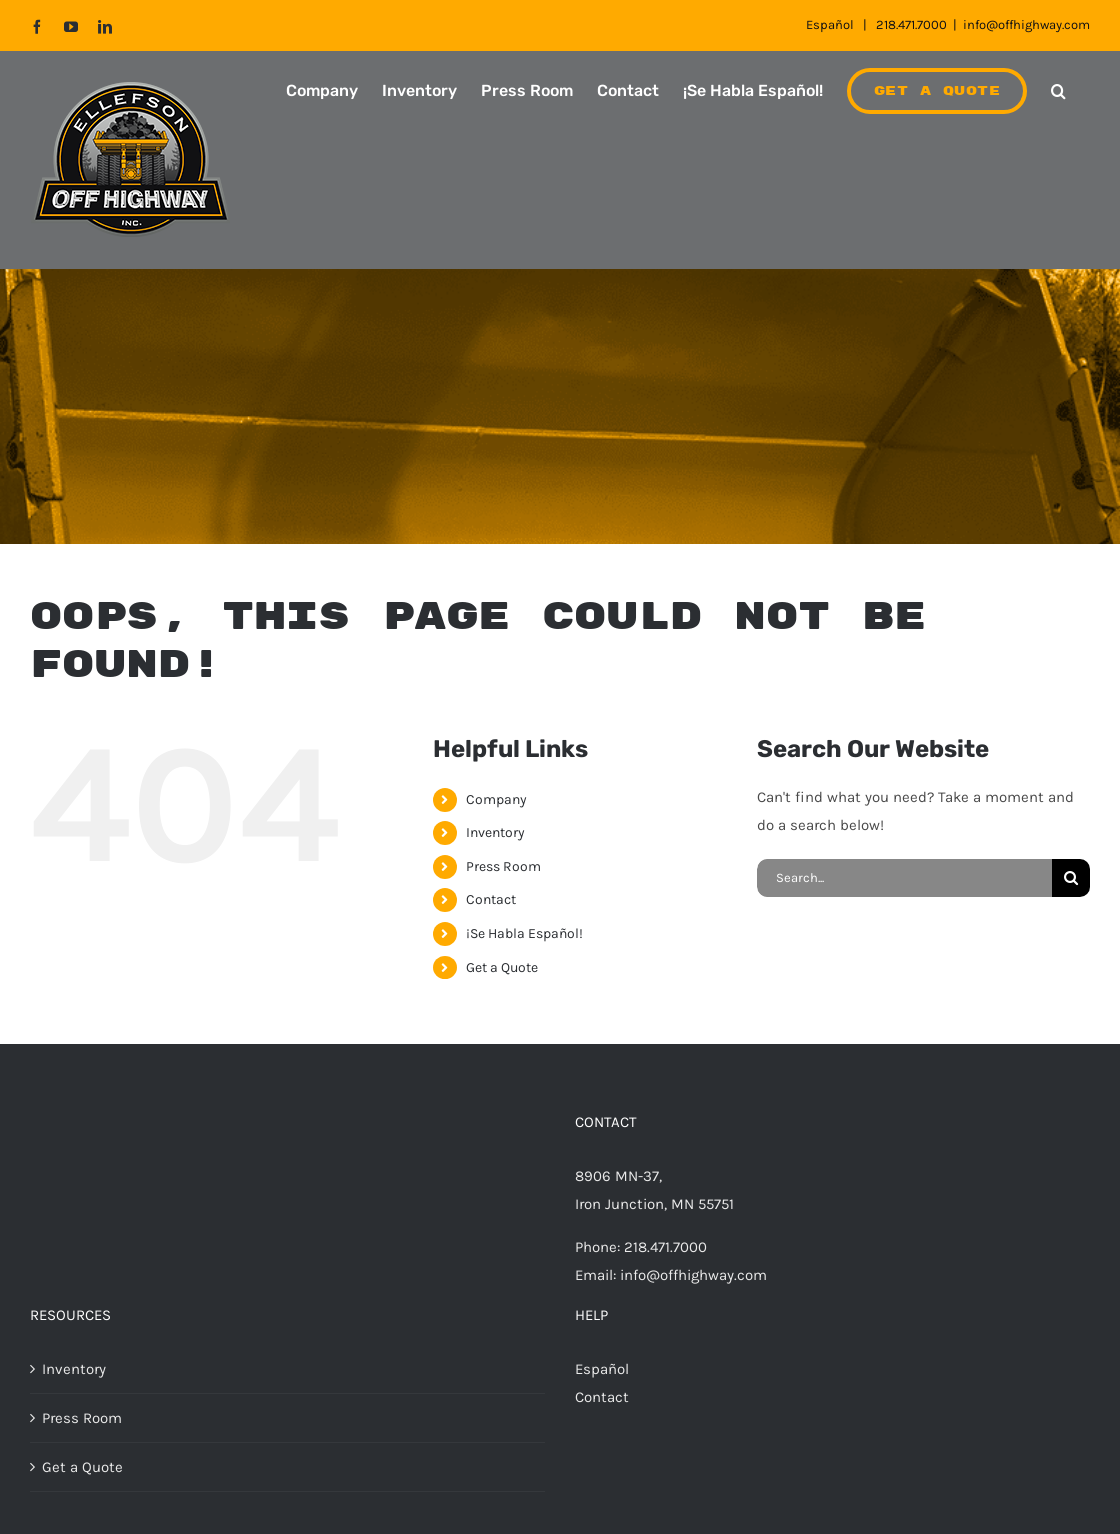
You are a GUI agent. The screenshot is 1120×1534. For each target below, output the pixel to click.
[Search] (1071, 878)
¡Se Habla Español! (524, 933)
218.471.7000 (911, 24)
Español (830, 24)
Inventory (495, 832)
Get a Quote (502, 967)
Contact (491, 899)
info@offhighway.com (1026, 24)
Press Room (503, 866)
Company (496, 799)
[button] (1058, 91)
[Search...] (904, 878)
